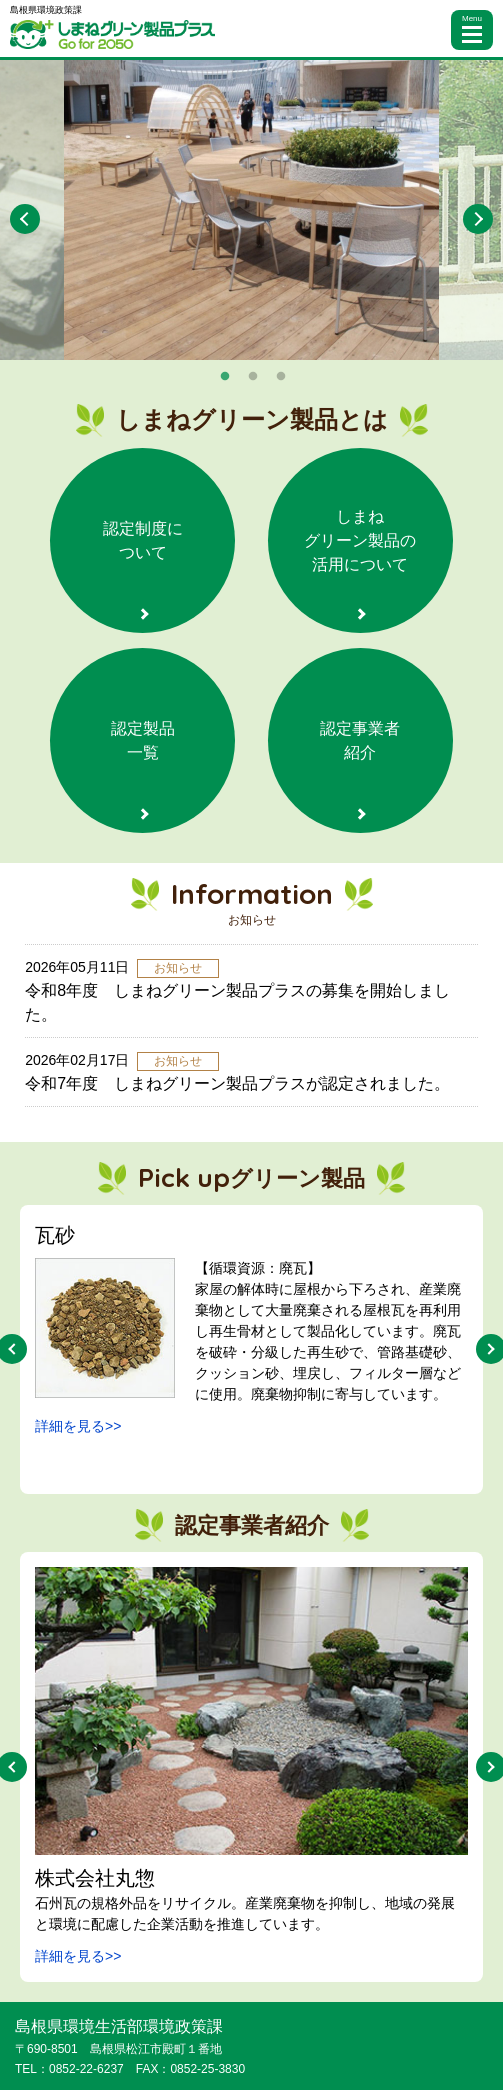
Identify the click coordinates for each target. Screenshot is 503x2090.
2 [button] (253, 377)
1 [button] (225, 377)
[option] (251, 210)
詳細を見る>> (78, 1426)
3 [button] (281, 377)
